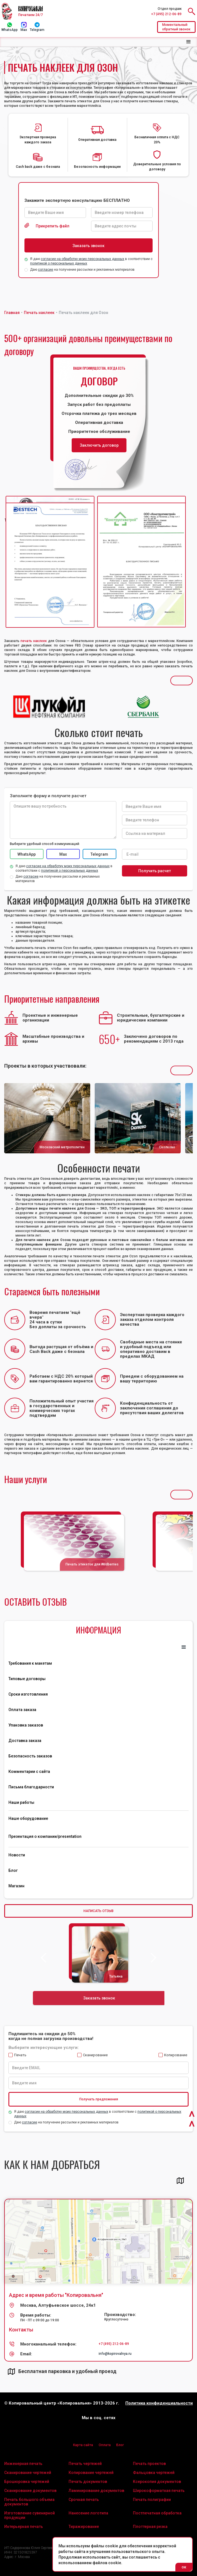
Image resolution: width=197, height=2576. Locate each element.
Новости (16, 1855)
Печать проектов (149, 2463)
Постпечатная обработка (157, 2513)
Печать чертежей (85, 2463)
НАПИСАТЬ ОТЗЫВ (98, 1911)
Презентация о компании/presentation (45, 1836)
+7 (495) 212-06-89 (166, 14)
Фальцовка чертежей (154, 2472)
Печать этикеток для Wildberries (92, 1564)
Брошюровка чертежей (26, 2481)
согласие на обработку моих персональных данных (82, 259)
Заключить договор (99, 445)
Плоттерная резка (150, 2526)
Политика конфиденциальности (159, 2403)
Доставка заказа (24, 1740)
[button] (188, 42)
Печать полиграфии (152, 2499)
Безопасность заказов (30, 1756)
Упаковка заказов (25, 1725)
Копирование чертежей (91, 2472)
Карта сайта (83, 2445)
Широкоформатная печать (159, 2490)
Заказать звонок (99, 1998)
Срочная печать (84, 2499)
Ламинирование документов (96, 2490)
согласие (45, 270)
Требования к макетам (30, 1663)
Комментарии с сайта (29, 1771)
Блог (13, 1870)
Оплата (105, 2445)
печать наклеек (34, 641)
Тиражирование (84, 2526)
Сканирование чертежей (27, 2472)
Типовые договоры (27, 1678)
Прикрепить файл (52, 226)
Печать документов (88, 2481)
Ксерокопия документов (157, 2481)
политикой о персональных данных (58, 263)
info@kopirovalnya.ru (115, 2354)
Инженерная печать (23, 2463)
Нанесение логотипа (88, 2513)
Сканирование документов (30, 2490)
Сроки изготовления (28, 1694)
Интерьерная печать (23, 2526)
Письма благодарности (31, 1787)
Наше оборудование (28, 1818)
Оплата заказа (22, 1709)
